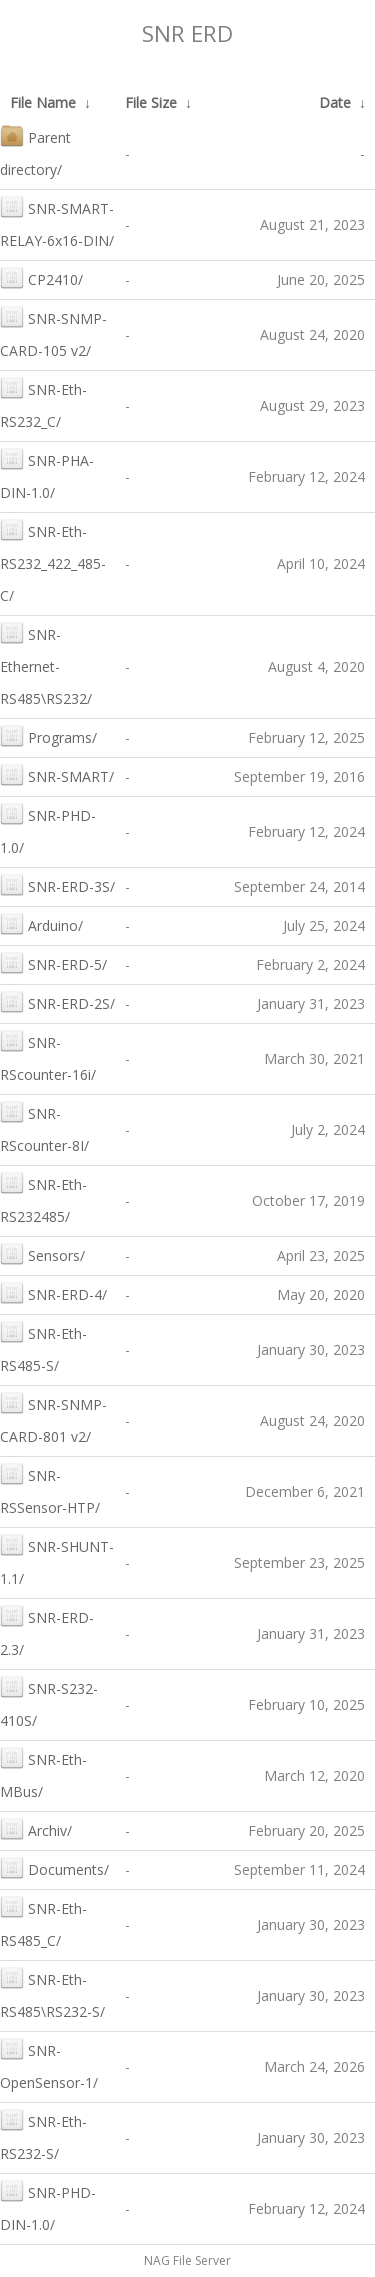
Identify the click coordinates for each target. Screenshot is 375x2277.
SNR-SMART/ (57, 774)
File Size (151, 102)
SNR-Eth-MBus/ (43, 1773)
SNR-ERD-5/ (53, 962)
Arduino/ (41, 923)
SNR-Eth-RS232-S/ (43, 2135)
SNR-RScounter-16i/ (48, 1056)
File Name (43, 102)
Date (335, 102)
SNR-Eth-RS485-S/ (43, 1347)
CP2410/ (41, 277)
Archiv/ (36, 1828)
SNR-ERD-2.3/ (47, 1631)
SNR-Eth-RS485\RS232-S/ (52, 1993)
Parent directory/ (35, 151)
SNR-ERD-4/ (53, 1292)
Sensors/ (42, 1253)
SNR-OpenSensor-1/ (49, 2064)
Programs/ (48, 735)
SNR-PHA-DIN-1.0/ (47, 474)
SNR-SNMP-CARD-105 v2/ (53, 332)
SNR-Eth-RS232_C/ (43, 403)
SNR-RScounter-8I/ (44, 1127)
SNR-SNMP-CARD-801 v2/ (53, 1418)
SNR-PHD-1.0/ (48, 829)
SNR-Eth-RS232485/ (43, 1198)
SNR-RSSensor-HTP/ (50, 1489)
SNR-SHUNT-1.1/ (57, 1560)
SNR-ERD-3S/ (57, 884)
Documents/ (54, 1867)
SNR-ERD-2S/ (57, 1001)
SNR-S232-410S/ (49, 1702)
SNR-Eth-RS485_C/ (43, 1922)
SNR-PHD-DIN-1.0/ (48, 2206)
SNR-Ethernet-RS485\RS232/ (46, 664)
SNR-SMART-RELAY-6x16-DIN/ (57, 222)
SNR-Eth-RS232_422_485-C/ (53, 561)
